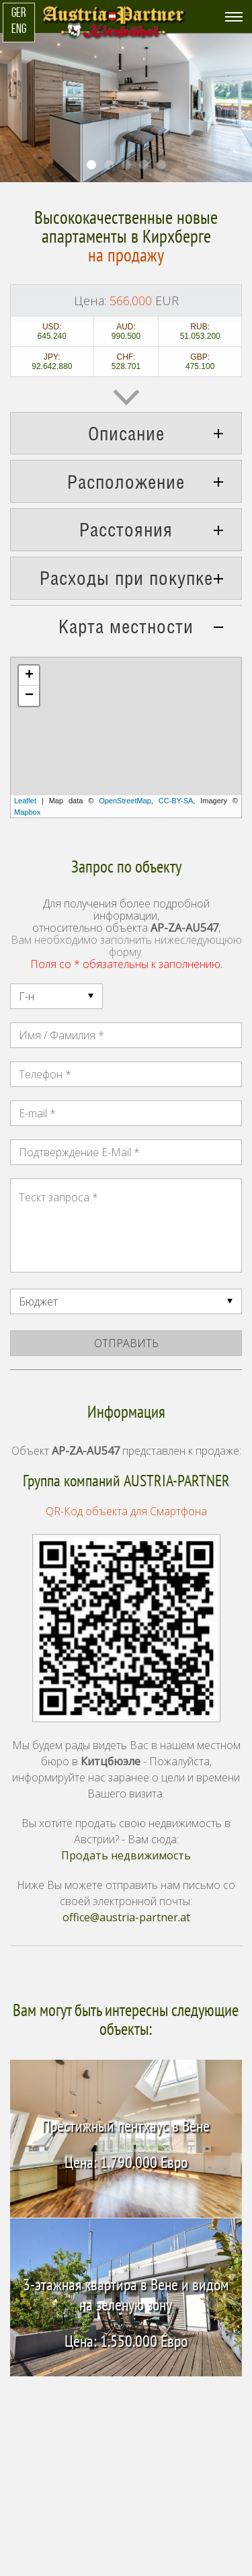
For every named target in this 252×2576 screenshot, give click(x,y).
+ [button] (29, 676)
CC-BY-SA (176, 801)
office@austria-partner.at (126, 1917)
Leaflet (25, 801)
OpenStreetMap (125, 801)
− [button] (29, 696)
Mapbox (27, 812)
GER (18, 13)
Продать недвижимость (126, 1855)
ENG (18, 30)
